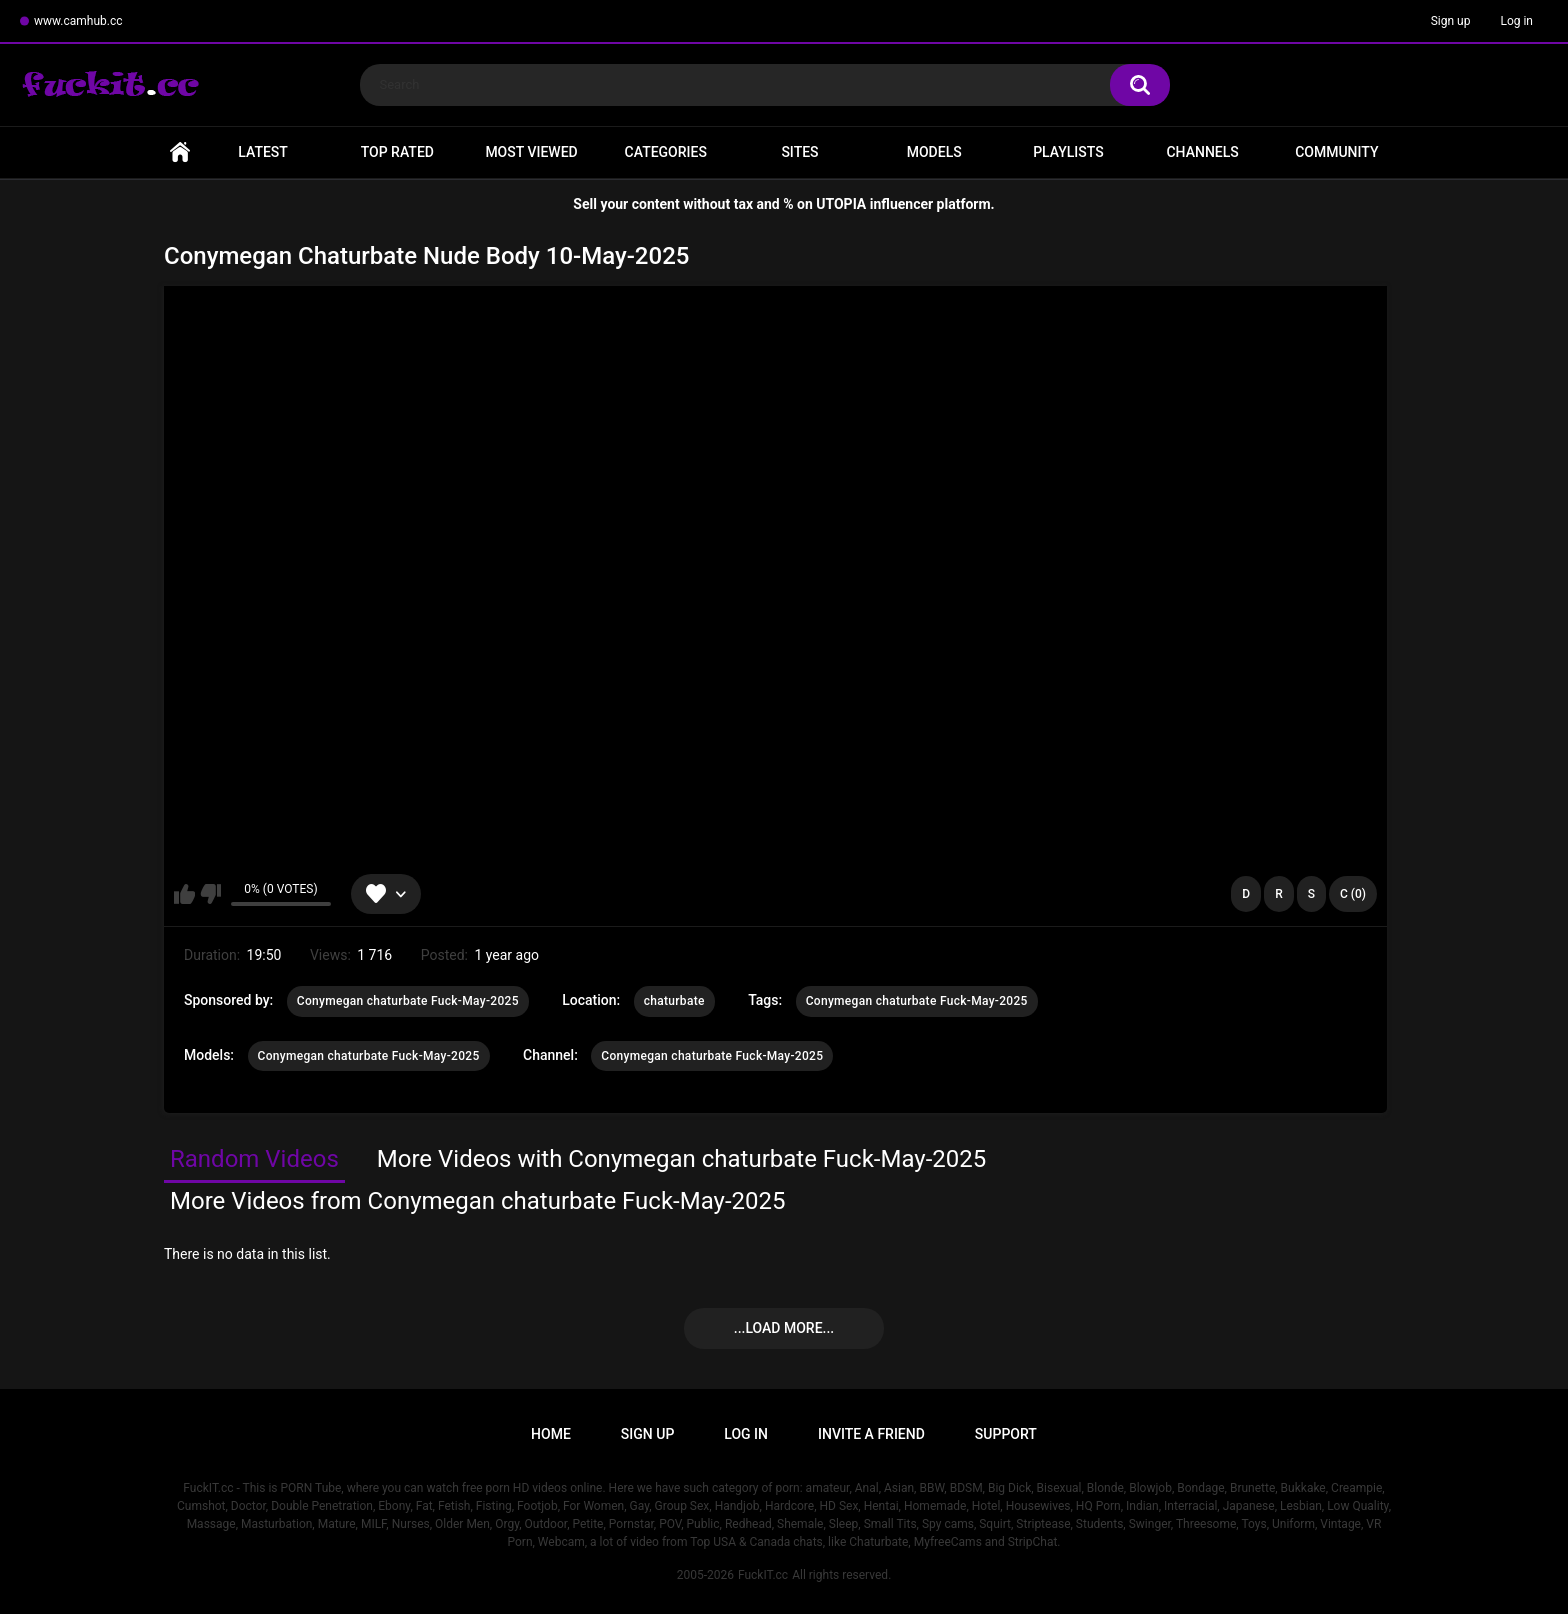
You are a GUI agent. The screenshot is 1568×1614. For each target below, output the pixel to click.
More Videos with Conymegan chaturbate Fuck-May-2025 (681, 1159)
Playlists (1068, 152)
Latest (263, 152)
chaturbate (674, 1001)
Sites (799, 152)
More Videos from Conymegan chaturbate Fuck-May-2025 (477, 1201)
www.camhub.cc (78, 21)
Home (180, 152)
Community (1336, 152)
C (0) (1353, 894)
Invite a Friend (871, 1434)
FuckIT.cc (763, 1575)
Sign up (1451, 21)
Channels (1202, 152)
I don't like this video (210, 894)
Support (1006, 1434)
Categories (666, 152)
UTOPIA (841, 204)
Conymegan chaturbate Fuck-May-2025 (408, 1001)
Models (934, 152)
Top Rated (397, 152)
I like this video (184, 894)
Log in (1516, 21)
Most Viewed (531, 152)
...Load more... (784, 1328)
